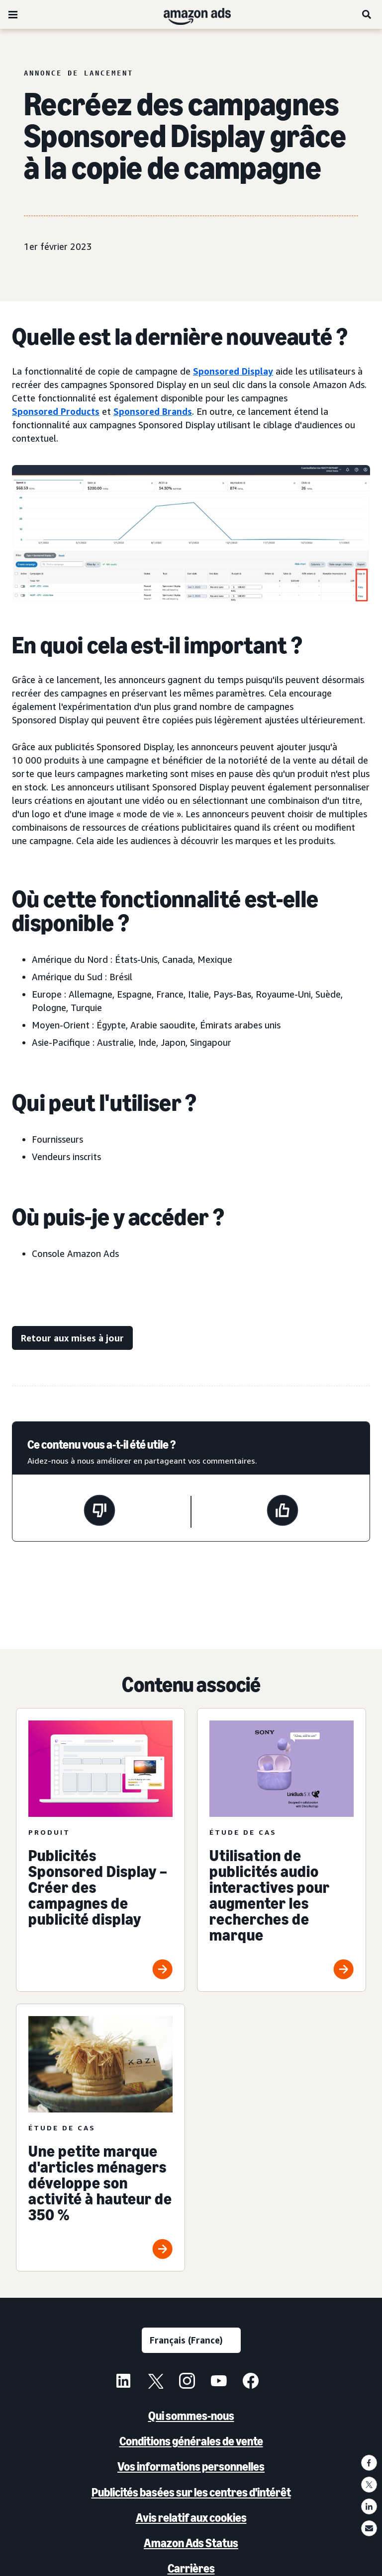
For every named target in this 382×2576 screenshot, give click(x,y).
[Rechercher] (367, 14)
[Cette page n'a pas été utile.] (99, 1511)
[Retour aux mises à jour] (72, 1338)
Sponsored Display (233, 371)
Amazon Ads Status (191, 2543)
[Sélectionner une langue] (191, 2340)
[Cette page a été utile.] (282, 1511)
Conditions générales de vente (191, 2441)
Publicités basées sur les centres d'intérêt (191, 2492)
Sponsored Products (55, 411)
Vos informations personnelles (191, 2466)
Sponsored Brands (152, 411)
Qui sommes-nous (191, 2416)
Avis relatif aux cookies (191, 2517)
